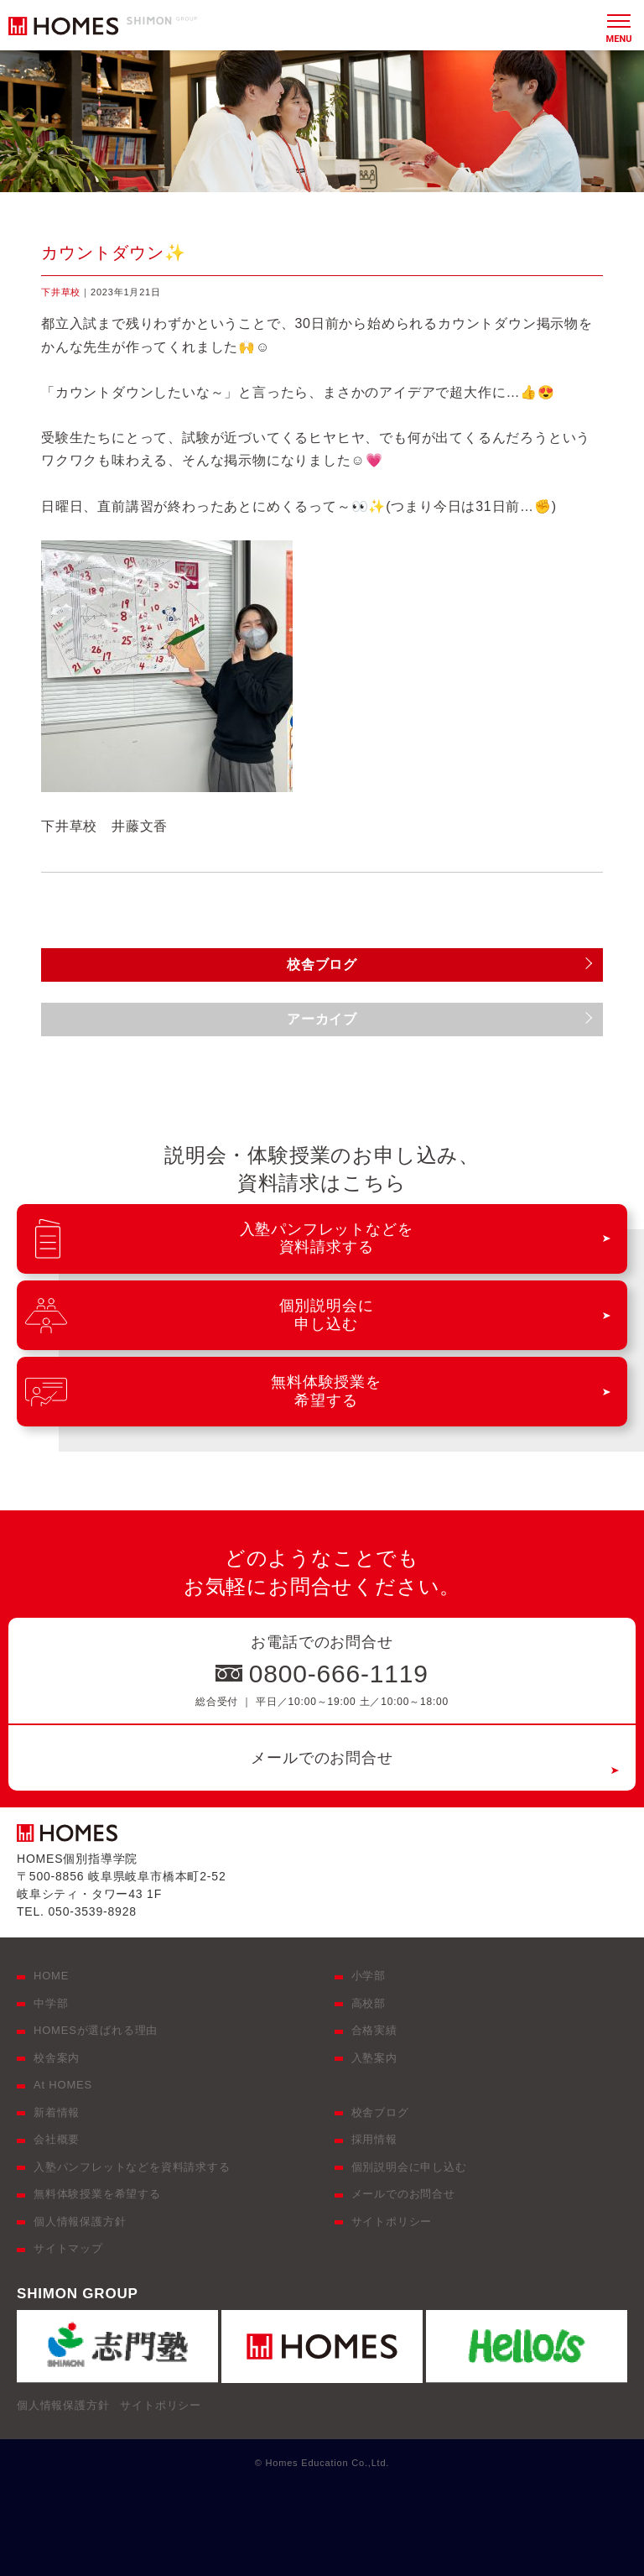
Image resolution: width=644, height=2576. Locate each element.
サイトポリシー (392, 2221)
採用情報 (374, 2139)
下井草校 (60, 292)
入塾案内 (374, 2058)
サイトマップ (68, 2248)
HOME (51, 1975)
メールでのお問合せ (321, 1757)
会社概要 (57, 2139)
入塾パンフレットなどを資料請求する (132, 2167)
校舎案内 (57, 2058)
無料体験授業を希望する (97, 2194)
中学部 (51, 2003)
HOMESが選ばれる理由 (96, 2030)
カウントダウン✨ (113, 252)
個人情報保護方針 (80, 2221)
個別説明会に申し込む (409, 2167)
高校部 (368, 2003)
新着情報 (57, 2112)
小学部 (368, 1975)
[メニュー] (619, 25)
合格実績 (374, 2030)
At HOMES (63, 2084)
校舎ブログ (380, 2112)
